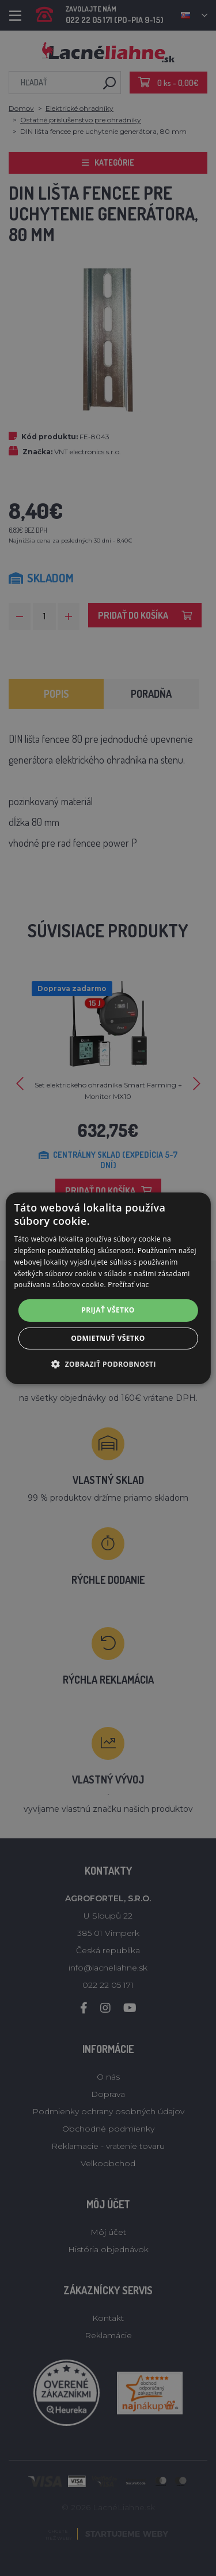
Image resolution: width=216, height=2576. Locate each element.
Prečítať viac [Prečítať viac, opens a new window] (128, 1284)
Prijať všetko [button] (108, 1310)
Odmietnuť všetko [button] (108, 1338)
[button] (108, 1364)
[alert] (108, 1288)
